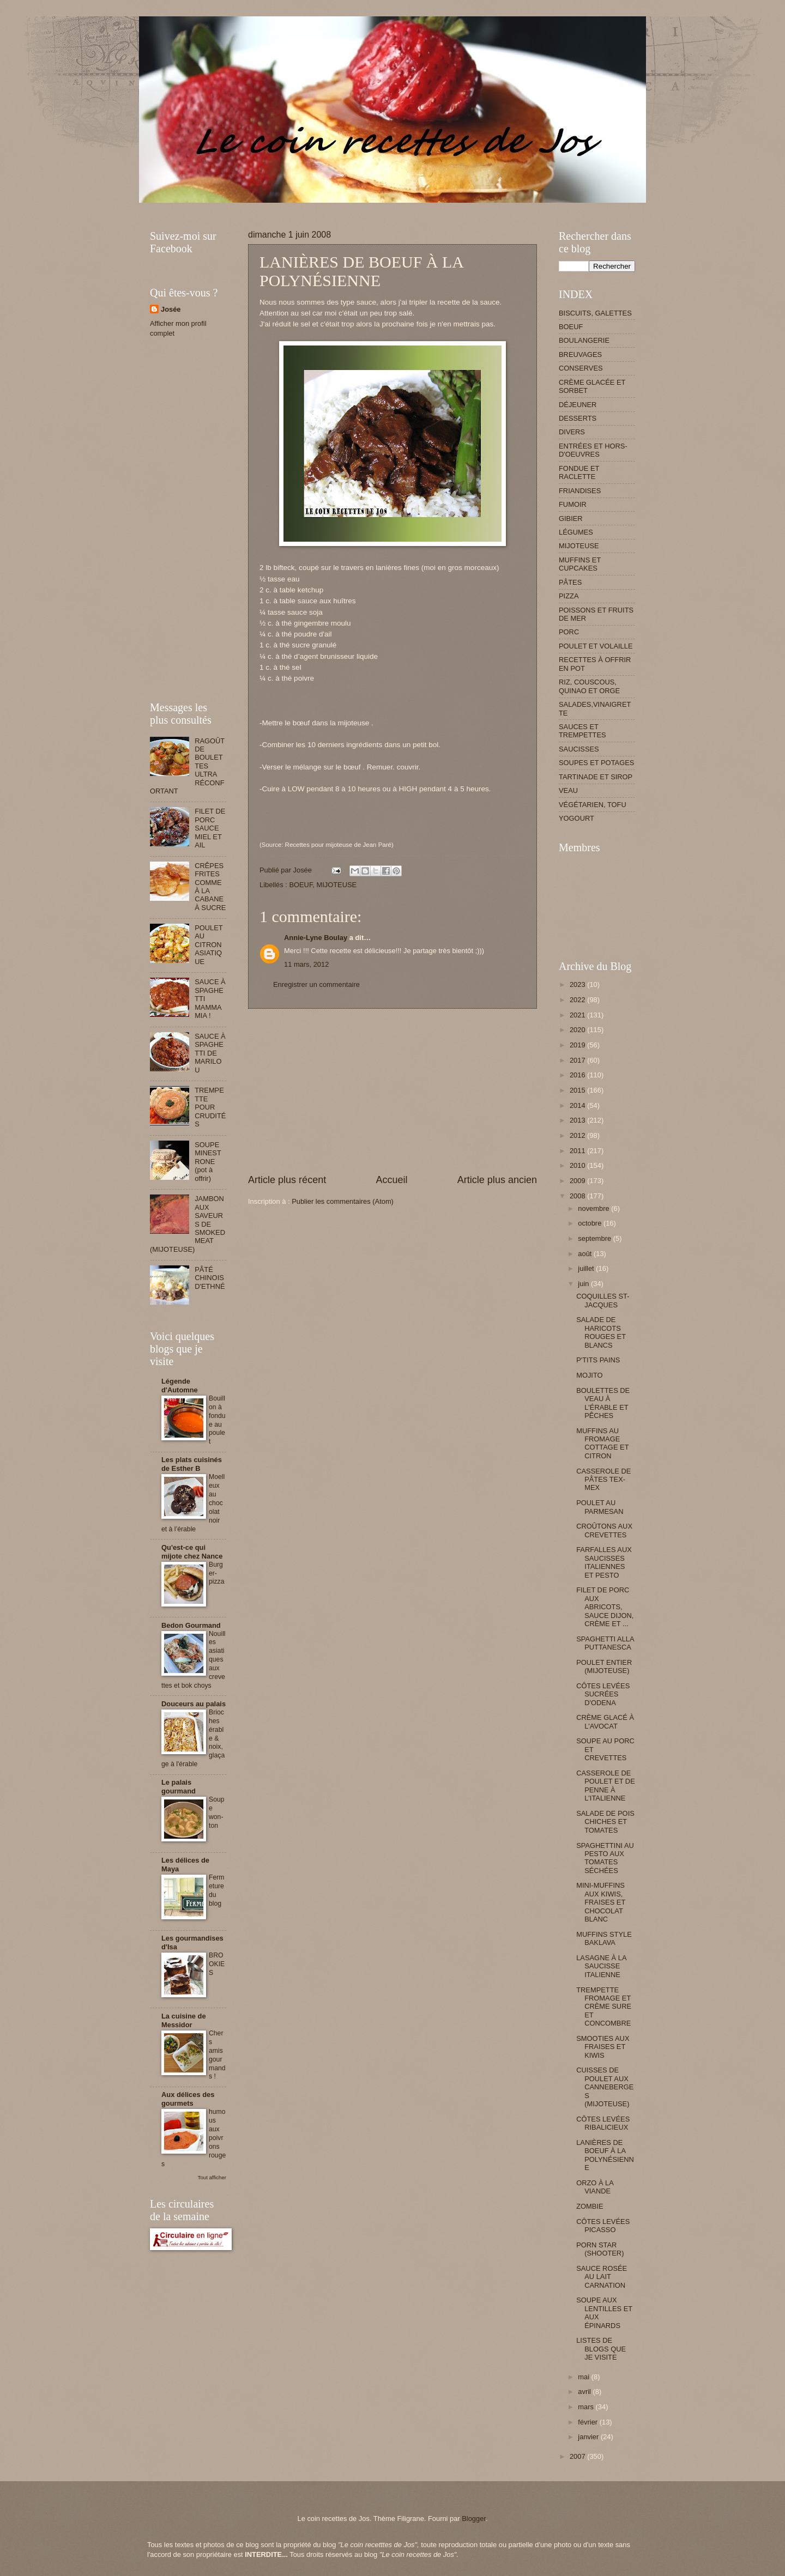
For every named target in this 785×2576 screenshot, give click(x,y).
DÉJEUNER (577, 405)
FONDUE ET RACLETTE (579, 472)
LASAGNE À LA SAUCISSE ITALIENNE (601, 1966)
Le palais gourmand (178, 1786)
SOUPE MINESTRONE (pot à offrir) (208, 1162)
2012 (578, 1135)
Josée (171, 309)
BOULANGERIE (584, 340)
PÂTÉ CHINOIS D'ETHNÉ (210, 1277)
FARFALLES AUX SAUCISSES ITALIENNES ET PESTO (604, 1562)
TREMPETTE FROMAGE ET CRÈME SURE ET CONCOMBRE (603, 2007)
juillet (587, 1268)
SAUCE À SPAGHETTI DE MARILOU (210, 1053)
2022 (578, 1000)
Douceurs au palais (193, 1704)
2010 (578, 1165)
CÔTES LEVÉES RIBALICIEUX (603, 2123)
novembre (594, 1208)
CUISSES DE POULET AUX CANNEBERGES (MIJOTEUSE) (604, 2087)
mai (584, 2377)
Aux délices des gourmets (187, 2098)
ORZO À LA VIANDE (594, 2187)
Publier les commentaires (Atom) (343, 1201)
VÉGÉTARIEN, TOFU (592, 805)
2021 (578, 1015)
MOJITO (589, 1375)
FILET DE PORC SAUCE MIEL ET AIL (210, 828)
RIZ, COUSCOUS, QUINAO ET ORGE (589, 686)
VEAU (568, 790)
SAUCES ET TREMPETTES (582, 731)
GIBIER (571, 518)
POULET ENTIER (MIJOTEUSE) (604, 1666)
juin (584, 1284)
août (586, 1254)
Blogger (474, 2518)
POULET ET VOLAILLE (596, 646)
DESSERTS (577, 418)
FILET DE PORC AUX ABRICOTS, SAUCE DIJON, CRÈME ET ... (604, 1607)
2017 (578, 1060)
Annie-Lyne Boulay (315, 938)
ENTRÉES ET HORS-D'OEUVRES (593, 450)
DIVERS (572, 432)
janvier (589, 2437)
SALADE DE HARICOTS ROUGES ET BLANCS (601, 1332)
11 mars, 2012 (306, 964)
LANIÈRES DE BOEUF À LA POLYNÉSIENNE (605, 2155)
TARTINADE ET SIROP (595, 777)
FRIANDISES (580, 491)
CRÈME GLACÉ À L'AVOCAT (605, 1721)
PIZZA (568, 596)
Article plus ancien (497, 1179)
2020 (578, 1030)
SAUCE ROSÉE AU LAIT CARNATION (601, 2276)
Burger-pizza (217, 1573)
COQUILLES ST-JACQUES (602, 1300)
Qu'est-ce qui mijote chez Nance (191, 1551)
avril (585, 2391)
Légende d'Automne (179, 1385)
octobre (590, 1223)
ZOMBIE (589, 2206)
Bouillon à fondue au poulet (217, 1420)
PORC (569, 632)
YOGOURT (576, 818)
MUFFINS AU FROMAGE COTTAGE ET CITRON (602, 1443)
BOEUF (300, 885)
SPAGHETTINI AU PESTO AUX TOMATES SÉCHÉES (605, 1858)
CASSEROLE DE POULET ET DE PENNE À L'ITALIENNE (605, 1785)
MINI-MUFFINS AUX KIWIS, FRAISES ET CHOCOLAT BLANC (600, 1902)
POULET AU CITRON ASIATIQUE (208, 945)
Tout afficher (212, 2177)
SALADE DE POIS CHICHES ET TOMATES (605, 1821)
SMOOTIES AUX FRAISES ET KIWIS (602, 2046)
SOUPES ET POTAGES (596, 763)
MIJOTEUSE (337, 885)
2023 (578, 984)
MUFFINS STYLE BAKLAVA (604, 1938)
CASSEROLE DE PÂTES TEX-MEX (603, 1479)
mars (586, 2407)
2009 (578, 1181)
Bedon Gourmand (191, 1625)
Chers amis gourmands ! (217, 2055)
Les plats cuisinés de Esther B (191, 1464)
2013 (578, 1120)
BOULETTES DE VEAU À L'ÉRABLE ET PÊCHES (603, 1403)
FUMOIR (573, 504)
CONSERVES (581, 368)
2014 (578, 1105)
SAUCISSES (579, 749)
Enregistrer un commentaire (316, 984)
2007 (578, 2456)
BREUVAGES (580, 354)
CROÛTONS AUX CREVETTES (604, 1530)
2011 (578, 1151)
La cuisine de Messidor (183, 2020)
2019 (578, 1045)
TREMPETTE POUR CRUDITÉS (210, 1107)
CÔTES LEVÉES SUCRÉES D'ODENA (603, 1694)
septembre (595, 1238)
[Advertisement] (348, 207)
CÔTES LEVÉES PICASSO (603, 2225)
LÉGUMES (576, 532)
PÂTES (570, 582)
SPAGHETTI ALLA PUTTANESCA (605, 1643)
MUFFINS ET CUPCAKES (580, 564)
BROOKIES (217, 1964)
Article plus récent (287, 1179)
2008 (578, 1196)
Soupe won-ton (217, 1812)
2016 (578, 1075)
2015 (578, 1090)
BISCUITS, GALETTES (595, 313)
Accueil (391, 1179)
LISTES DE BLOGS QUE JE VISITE (601, 2348)
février (588, 2422)
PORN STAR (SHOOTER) (600, 2249)
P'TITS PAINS (598, 1360)
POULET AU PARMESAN (599, 1507)
